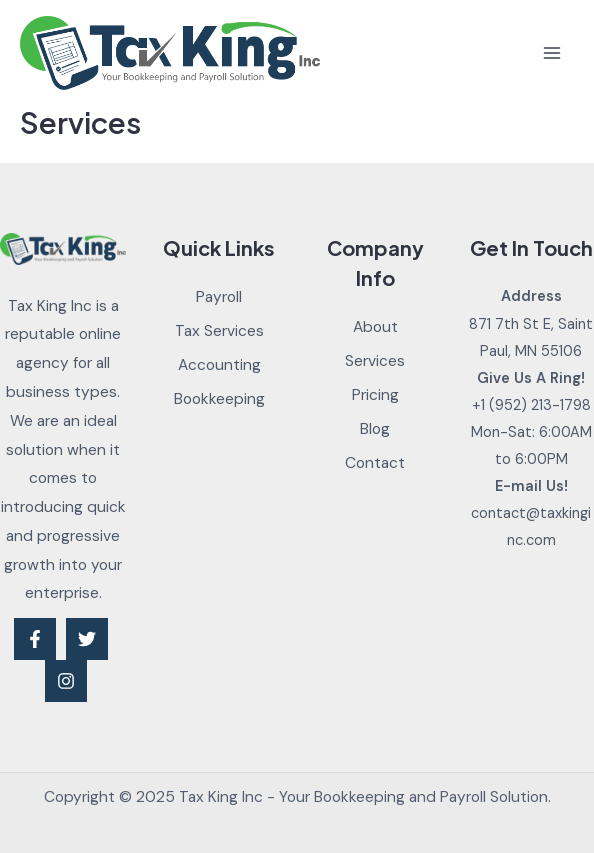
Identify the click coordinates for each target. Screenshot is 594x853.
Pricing (375, 395)
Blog (375, 429)
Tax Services (219, 331)
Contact (375, 463)
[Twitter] (87, 639)
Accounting (219, 365)
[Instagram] (66, 681)
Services (375, 361)
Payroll (219, 297)
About (375, 327)
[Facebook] (35, 639)
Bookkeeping (219, 399)
